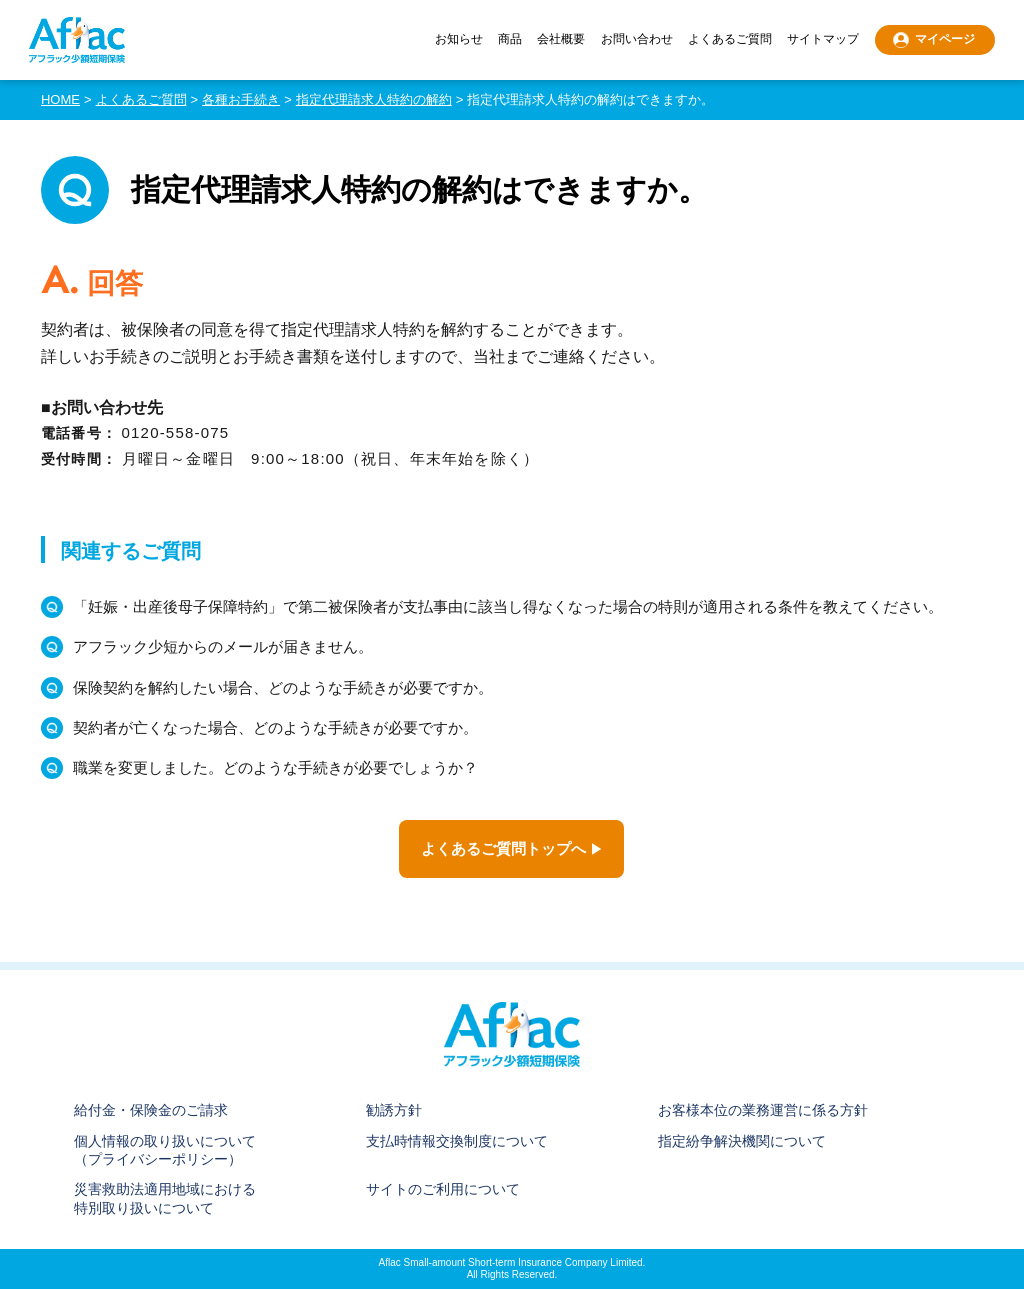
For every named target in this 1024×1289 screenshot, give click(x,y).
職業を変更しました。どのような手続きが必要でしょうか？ (275, 767)
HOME (60, 99)
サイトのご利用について (443, 1189)
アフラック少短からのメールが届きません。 (223, 646)
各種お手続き (241, 99)
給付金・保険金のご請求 (151, 1110)
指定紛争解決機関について (742, 1141)
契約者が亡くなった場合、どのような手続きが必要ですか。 (275, 727)
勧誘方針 (394, 1110)
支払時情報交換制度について (457, 1141)
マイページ (945, 39)
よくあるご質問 (730, 39)
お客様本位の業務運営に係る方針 (763, 1110)
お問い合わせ (637, 39)
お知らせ (459, 39)
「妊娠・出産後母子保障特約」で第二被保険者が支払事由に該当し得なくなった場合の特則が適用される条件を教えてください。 (508, 606)
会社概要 (561, 39)
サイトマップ (823, 39)
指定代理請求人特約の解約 (374, 99)
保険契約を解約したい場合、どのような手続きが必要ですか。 (283, 687)
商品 (510, 39)
